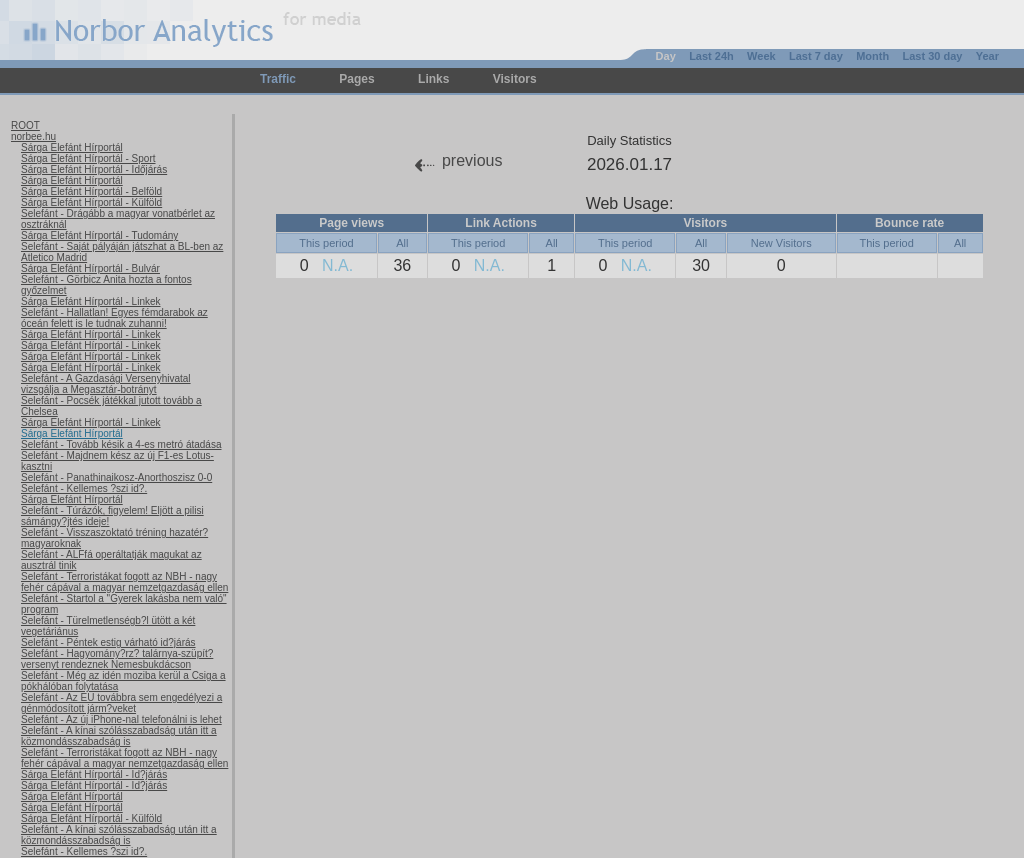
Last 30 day (932, 56)
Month (872, 56)
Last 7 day (816, 56)
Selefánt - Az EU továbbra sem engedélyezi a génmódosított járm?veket (121, 703)
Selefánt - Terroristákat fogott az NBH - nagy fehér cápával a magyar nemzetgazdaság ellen (124, 582)
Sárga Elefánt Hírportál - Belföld (91, 191)
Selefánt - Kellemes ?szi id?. (84, 488)
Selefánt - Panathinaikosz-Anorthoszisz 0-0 (116, 477)
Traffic (278, 79)
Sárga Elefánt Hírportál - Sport (88, 158)
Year (987, 56)
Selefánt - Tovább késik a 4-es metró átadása (121, 444)
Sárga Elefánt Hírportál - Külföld (91, 202)
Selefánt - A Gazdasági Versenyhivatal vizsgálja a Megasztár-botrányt (106, 384)
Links (433, 79)
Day (666, 56)
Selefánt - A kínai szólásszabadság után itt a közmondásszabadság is (119, 736)
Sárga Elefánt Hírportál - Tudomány (99, 235)
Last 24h (711, 56)
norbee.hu (33, 136)
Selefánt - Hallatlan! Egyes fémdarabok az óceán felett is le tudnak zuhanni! (114, 318)
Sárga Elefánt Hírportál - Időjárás (94, 169)
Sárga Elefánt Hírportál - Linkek (91, 301)
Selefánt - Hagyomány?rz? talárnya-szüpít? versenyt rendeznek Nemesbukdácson (117, 659)
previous (472, 160)
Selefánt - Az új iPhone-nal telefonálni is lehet (121, 719)
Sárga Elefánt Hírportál (72, 147)
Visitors (515, 79)
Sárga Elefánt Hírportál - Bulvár (90, 268)
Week (761, 56)
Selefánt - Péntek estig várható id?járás (108, 642)
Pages (356, 79)
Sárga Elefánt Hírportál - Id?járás (94, 774)
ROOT (25, 125)
